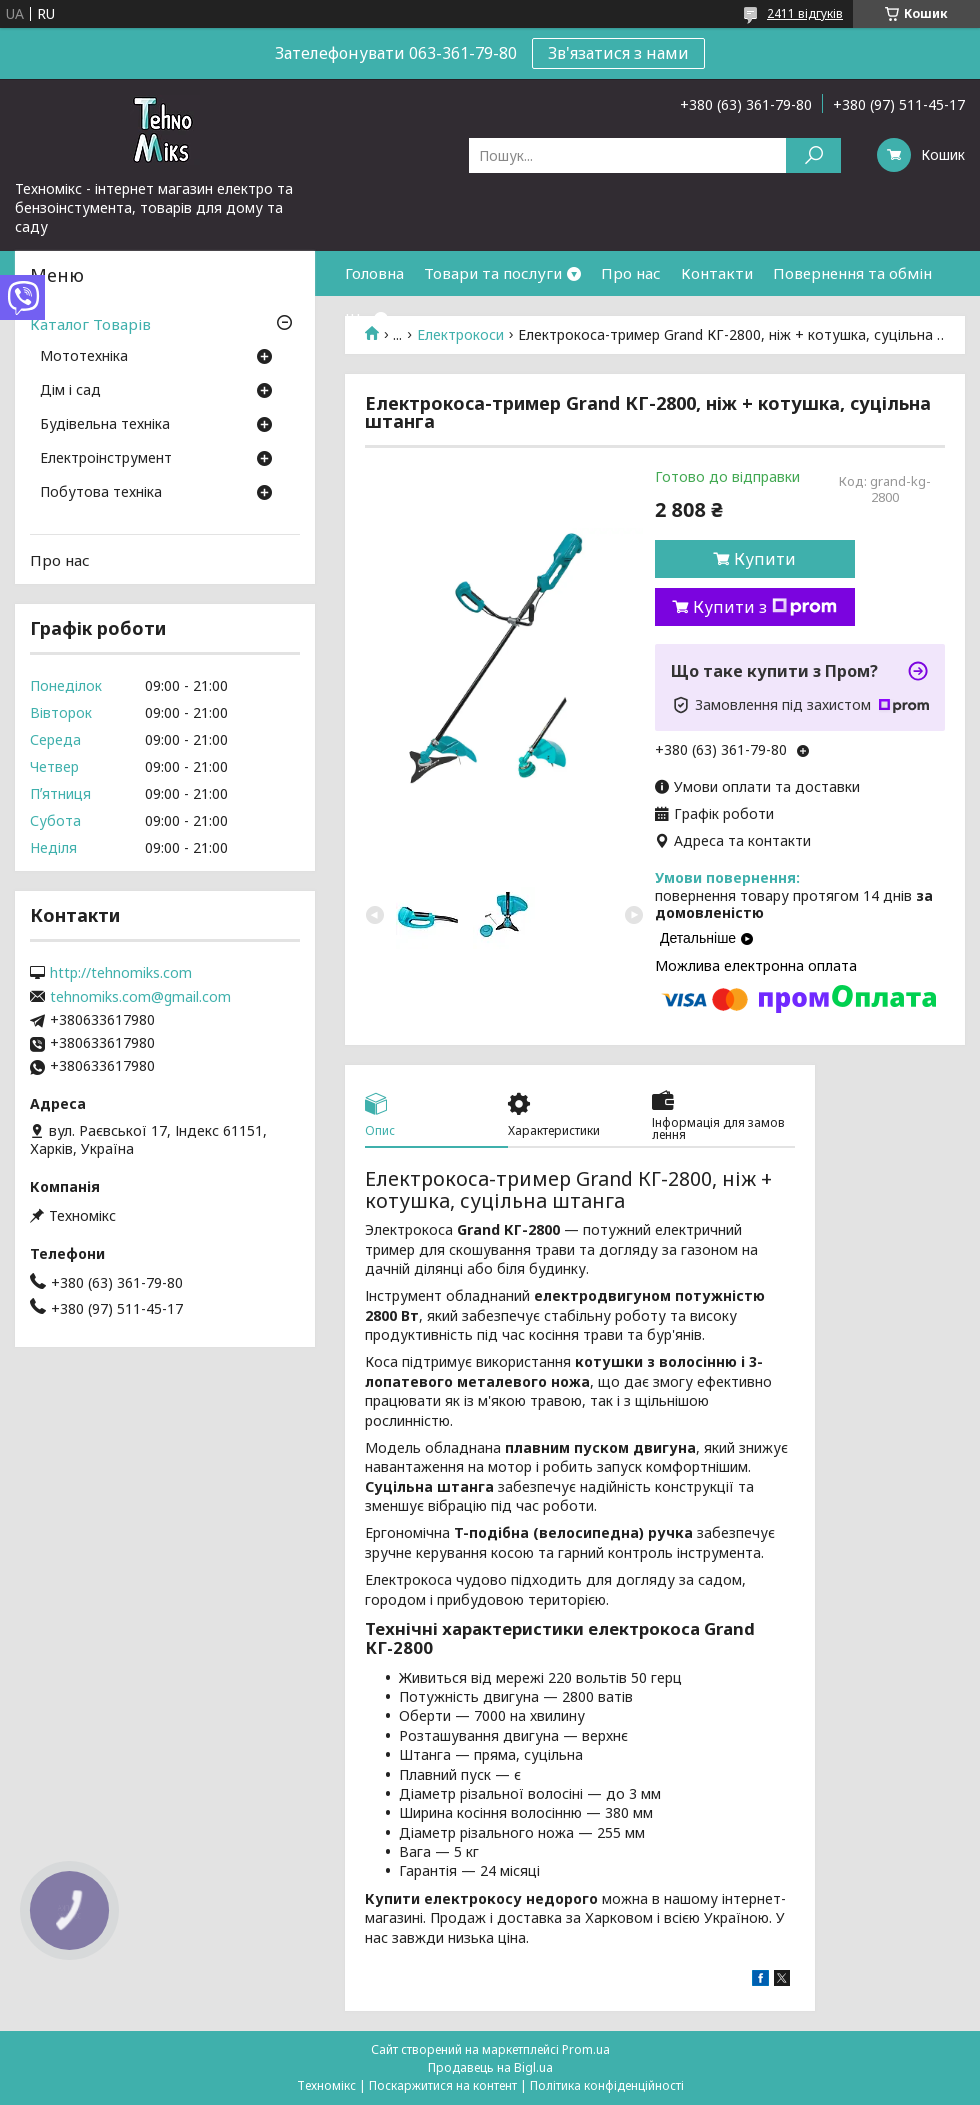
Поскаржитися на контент (443, 2085)
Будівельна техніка (105, 425)
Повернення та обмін (852, 273)
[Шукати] (813, 155)
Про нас (631, 273)
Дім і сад (70, 391)
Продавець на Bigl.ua (490, 2067)
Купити (765, 559)
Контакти (717, 273)
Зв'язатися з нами (618, 53)
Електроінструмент (106, 459)
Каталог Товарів (90, 324)
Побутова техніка (101, 493)
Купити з (765, 607)
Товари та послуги (493, 273)
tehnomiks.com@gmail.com (140, 997)
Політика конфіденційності (607, 2085)
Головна (374, 273)
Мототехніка (84, 357)
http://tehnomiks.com (121, 973)
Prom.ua (586, 2049)
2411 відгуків (805, 13)
